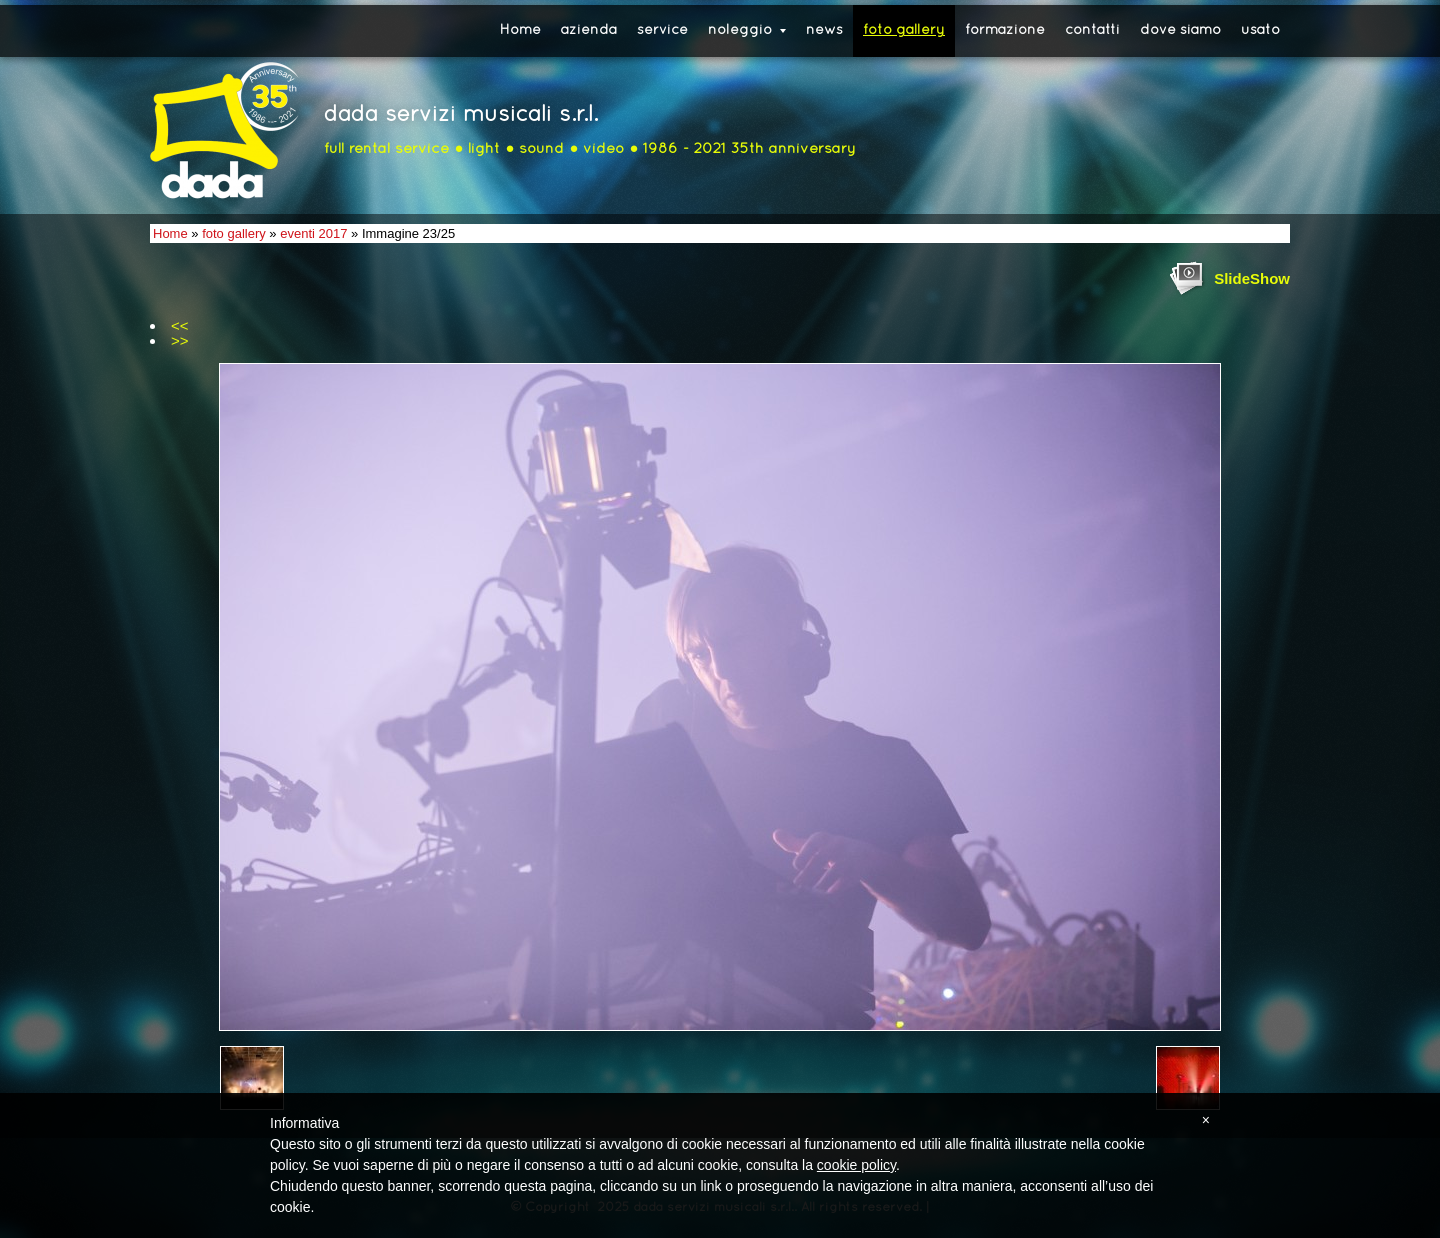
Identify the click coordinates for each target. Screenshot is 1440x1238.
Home (520, 30)
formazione (1005, 30)
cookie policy (856, 1165)
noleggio (747, 30)
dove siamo (1180, 30)
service (662, 30)
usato (1260, 30)
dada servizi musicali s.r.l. (461, 115)
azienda (589, 30)
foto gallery (904, 30)
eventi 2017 (313, 233)
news (824, 30)
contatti (1092, 30)
